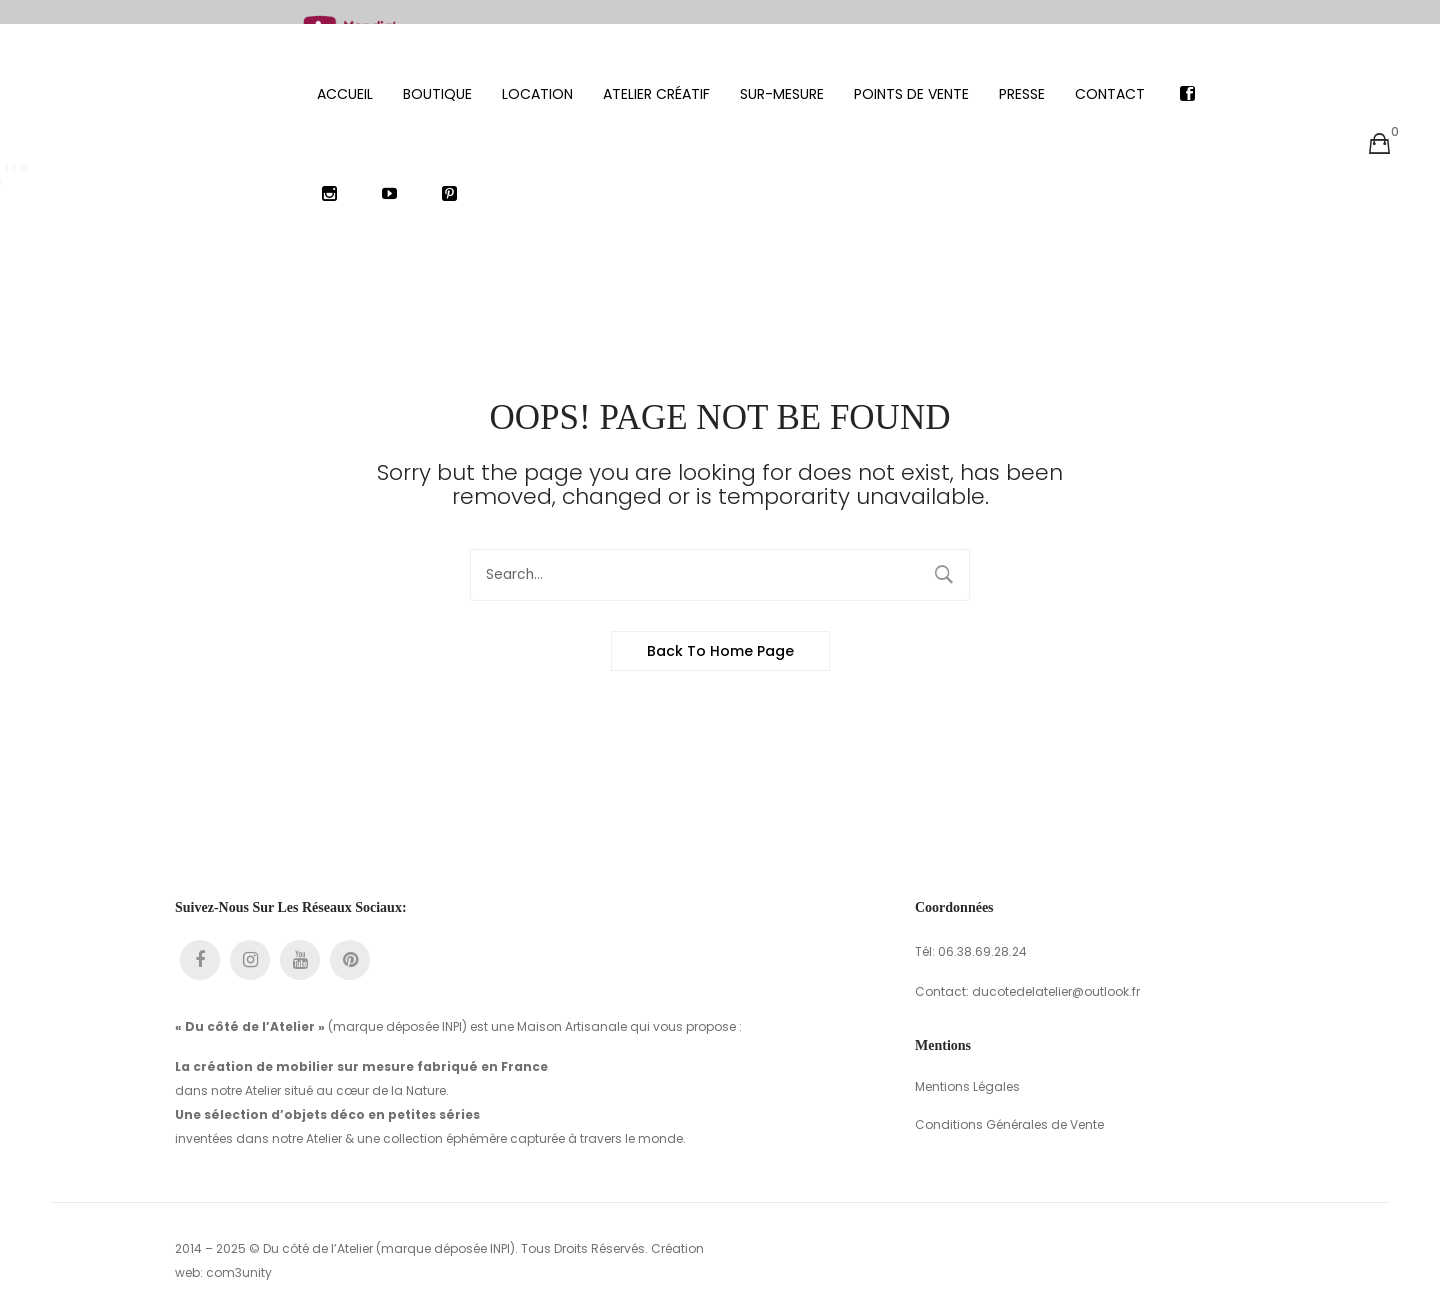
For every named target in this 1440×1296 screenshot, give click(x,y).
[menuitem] (345, 70)
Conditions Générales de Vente (1009, 1100)
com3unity (239, 1248)
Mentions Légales (967, 1062)
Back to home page (720, 627)
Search (944, 551)
